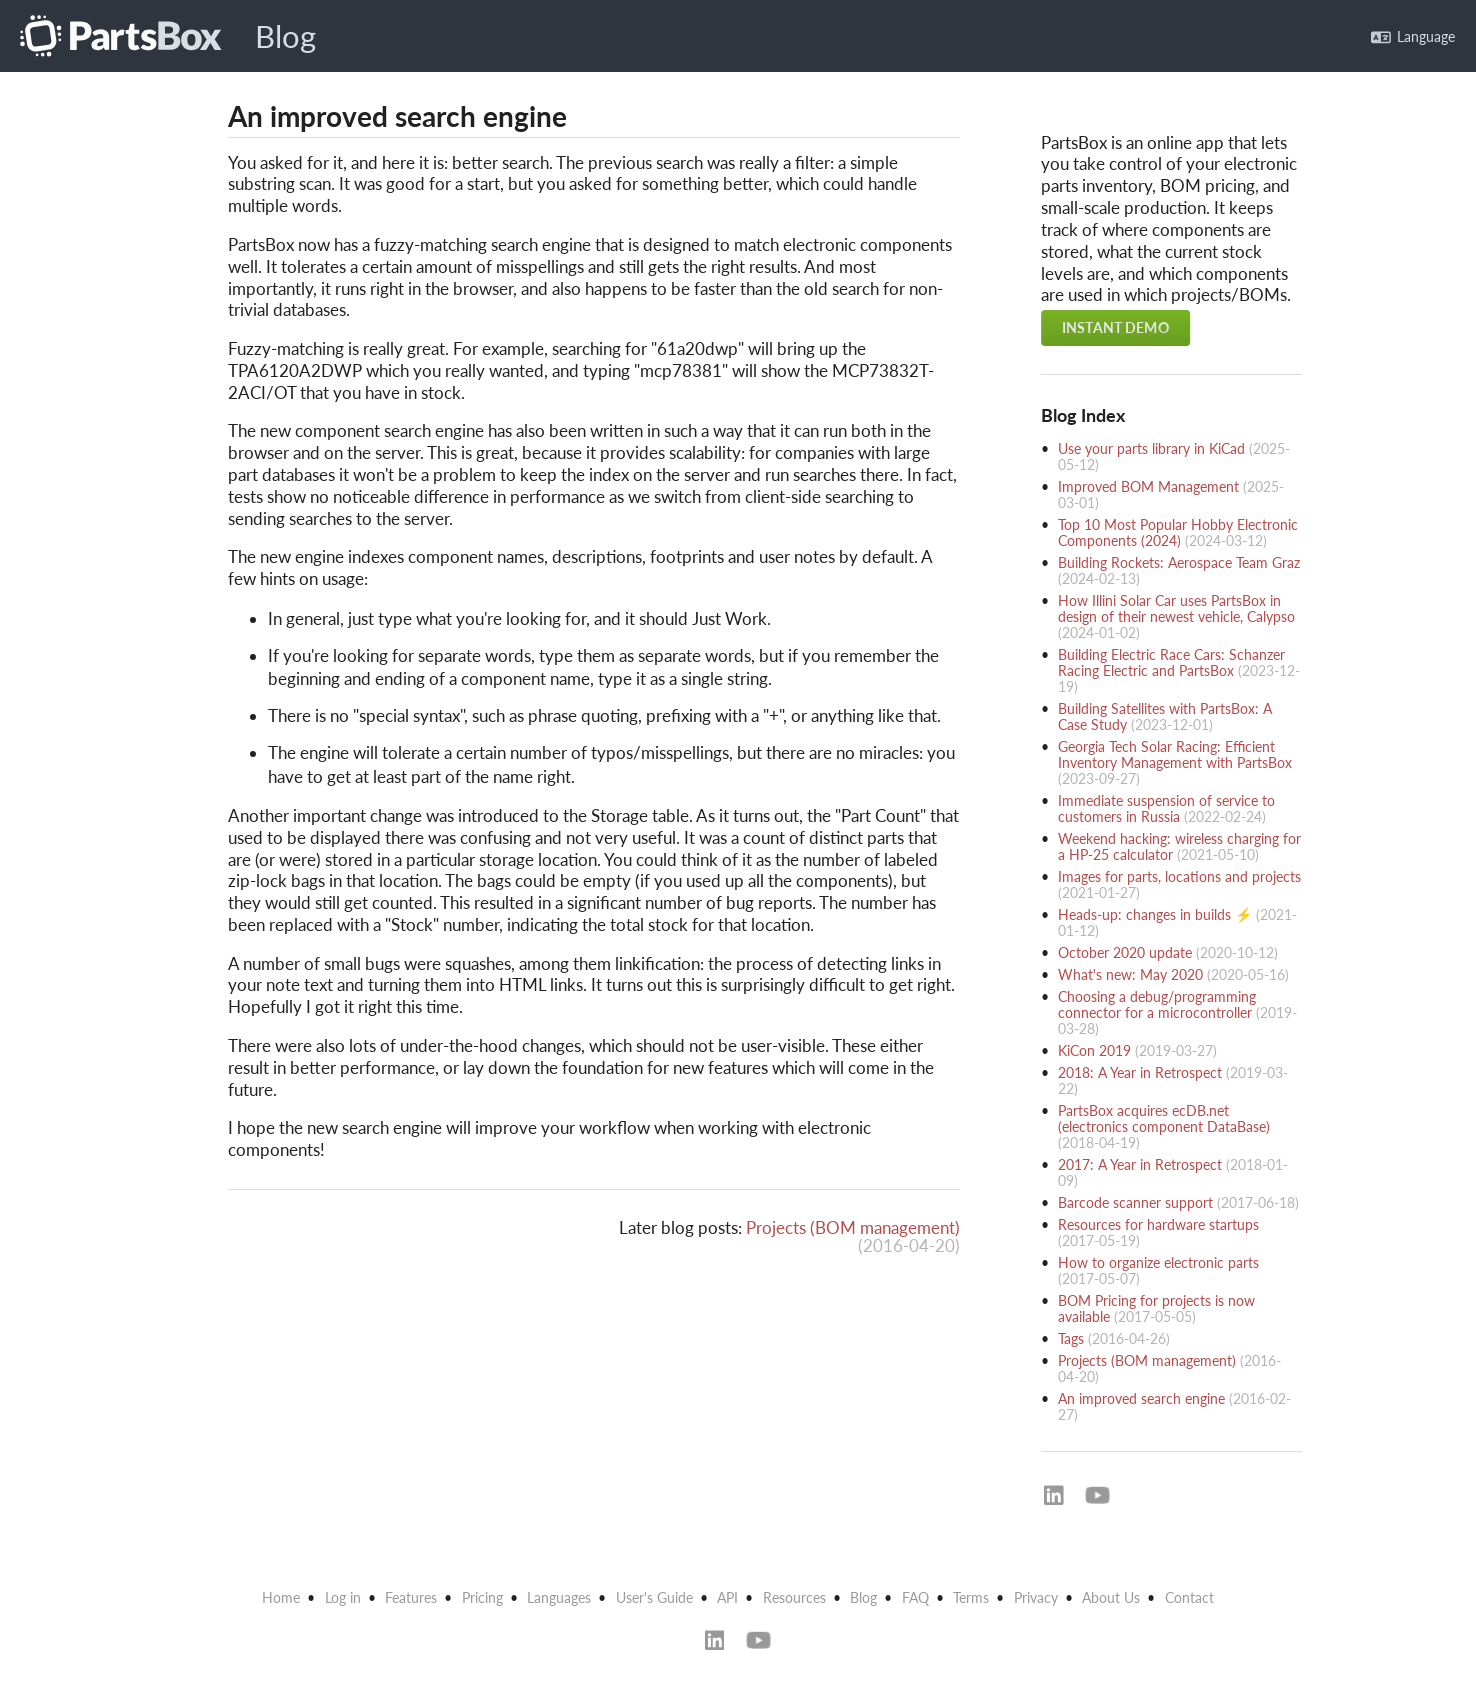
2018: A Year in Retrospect (1140, 1072)
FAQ (915, 1597)
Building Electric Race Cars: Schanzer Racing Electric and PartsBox (1171, 662)
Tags (1071, 1338)
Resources (794, 1597)
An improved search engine (1141, 1398)
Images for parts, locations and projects (1179, 876)
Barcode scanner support (1135, 1202)
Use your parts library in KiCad (1151, 448)
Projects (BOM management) (853, 1227)
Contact (1189, 1597)
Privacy (1036, 1597)
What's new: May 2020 (1130, 974)
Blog (285, 36)
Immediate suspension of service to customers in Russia (1166, 808)
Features (411, 1597)
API (727, 1597)
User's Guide (654, 1597)
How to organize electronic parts (1158, 1262)
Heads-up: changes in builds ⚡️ (1155, 914)
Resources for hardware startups (1158, 1224)
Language (1413, 36)
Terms (971, 1597)
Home (281, 1597)
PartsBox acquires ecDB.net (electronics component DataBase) (1164, 1118)
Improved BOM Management (1148, 486)
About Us (1111, 1597)
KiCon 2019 (1094, 1050)
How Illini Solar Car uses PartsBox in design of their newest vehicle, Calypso (1176, 608)
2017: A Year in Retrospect (1140, 1164)
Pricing (482, 1597)
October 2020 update (1125, 952)
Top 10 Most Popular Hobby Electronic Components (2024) (1178, 532)
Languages (559, 1597)
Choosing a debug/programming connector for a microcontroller (1157, 1004)
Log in (343, 1597)
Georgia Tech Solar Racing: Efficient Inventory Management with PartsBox (1175, 754)
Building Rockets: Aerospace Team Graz (1179, 562)
